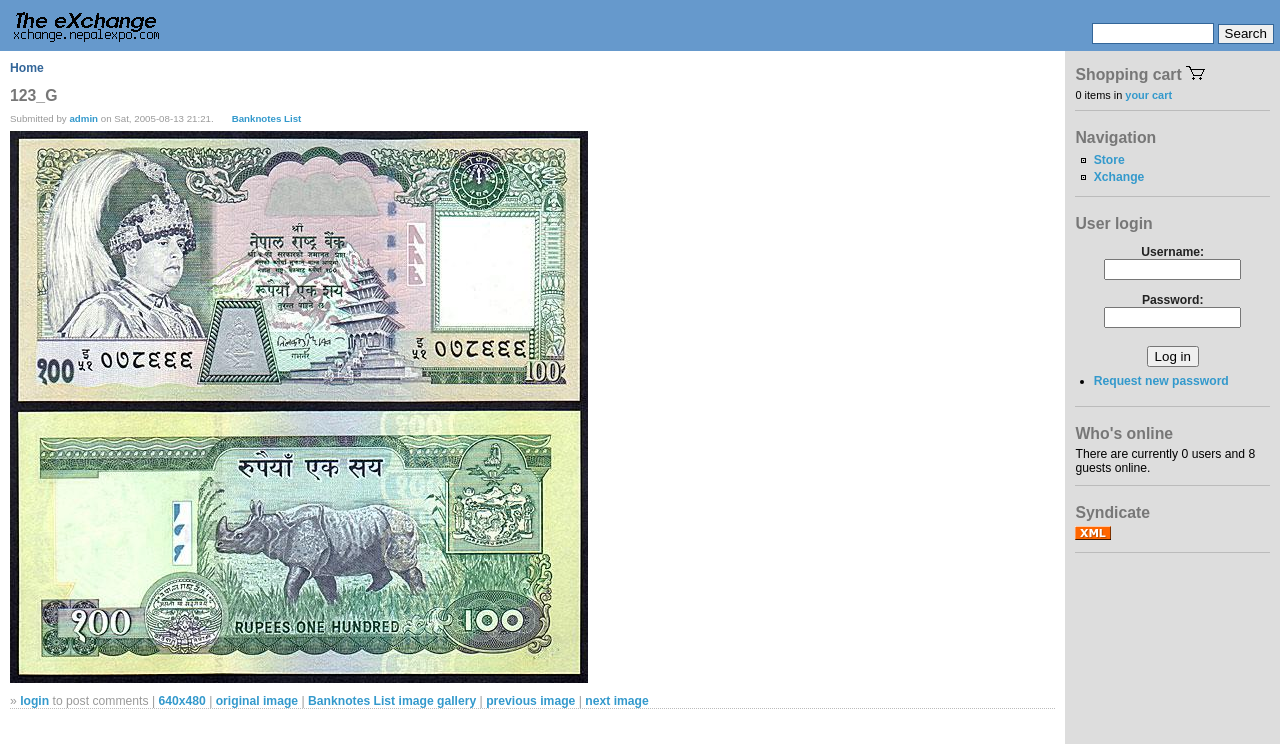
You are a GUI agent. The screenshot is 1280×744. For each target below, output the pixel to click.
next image (617, 701)
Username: (1172, 252)
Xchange (1119, 177)
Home (27, 68)
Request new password (1161, 381)
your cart (1148, 95)
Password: (1172, 300)
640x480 (181, 701)
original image (257, 701)
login (34, 701)
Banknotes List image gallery (392, 701)
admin (83, 118)
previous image (530, 701)
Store (1109, 160)
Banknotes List (267, 118)
